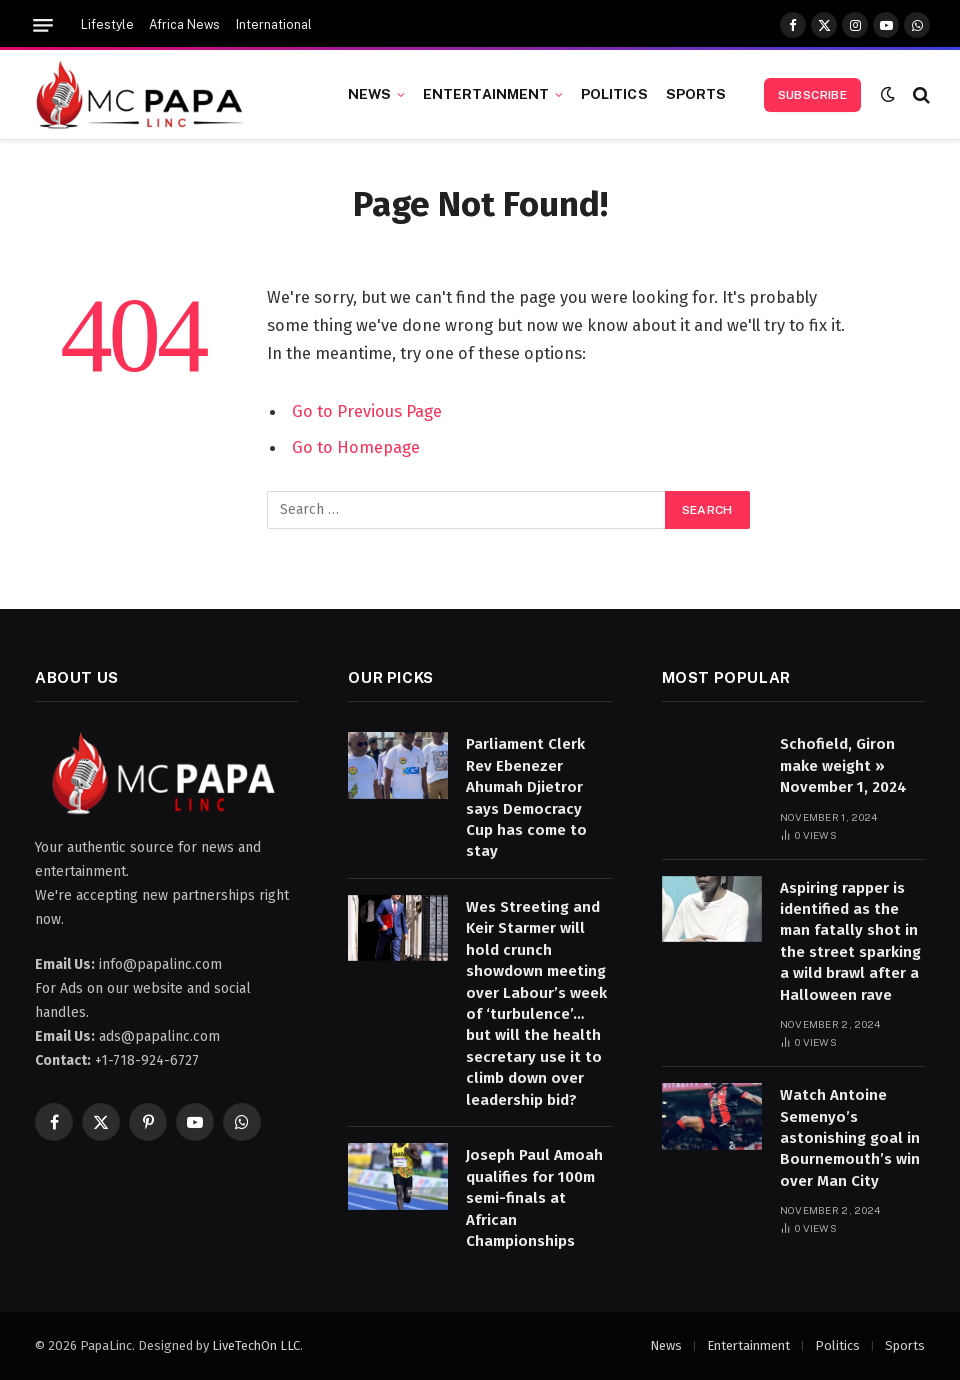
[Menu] (43, 25)
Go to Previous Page (367, 411)
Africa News (184, 25)
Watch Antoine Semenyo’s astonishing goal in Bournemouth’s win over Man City (850, 1138)
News (370, 94)
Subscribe (812, 95)
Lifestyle (107, 25)
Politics (614, 94)
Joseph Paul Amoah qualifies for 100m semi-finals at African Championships (534, 1198)
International (274, 25)
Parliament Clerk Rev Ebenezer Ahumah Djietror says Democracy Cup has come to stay (526, 797)
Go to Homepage (356, 447)
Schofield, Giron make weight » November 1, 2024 (843, 765)
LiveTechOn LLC (256, 1345)
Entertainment (486, 94)
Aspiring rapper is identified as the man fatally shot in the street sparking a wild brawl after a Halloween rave (850, 941)
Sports (696, 94)
